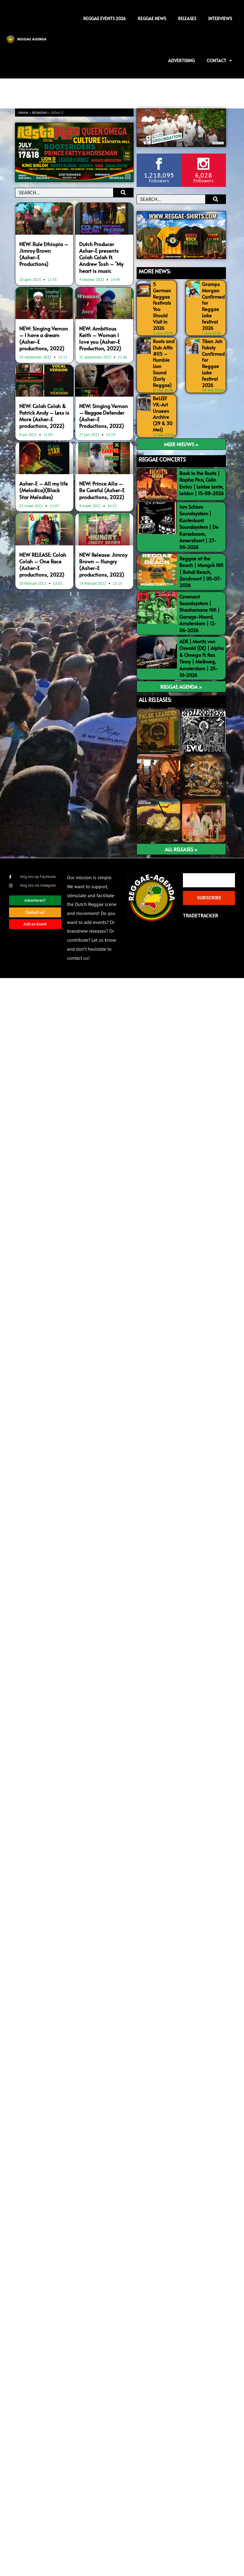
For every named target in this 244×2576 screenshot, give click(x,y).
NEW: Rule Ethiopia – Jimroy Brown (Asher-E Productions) (43, 253)
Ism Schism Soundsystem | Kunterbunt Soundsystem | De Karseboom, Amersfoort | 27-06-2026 (198, 526)
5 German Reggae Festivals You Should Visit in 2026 (162, 306)
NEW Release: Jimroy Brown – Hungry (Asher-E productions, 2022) (103, 564)
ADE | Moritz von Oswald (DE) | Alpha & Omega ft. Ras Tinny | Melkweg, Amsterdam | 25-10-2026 (201, 658)
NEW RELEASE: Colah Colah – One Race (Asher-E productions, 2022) (42, 564)
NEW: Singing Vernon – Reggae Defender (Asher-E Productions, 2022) (103, 415)
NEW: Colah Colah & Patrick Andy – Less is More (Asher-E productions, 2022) (44, 415)
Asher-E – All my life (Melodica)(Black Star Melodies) (43, 490)
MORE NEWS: (155, 271)
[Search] (123, 192)
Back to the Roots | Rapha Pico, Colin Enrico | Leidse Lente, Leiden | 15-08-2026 (201, 483)
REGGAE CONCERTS (162, 459)
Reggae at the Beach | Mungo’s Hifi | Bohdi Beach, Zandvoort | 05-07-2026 (201, 572)
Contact (219, 61)
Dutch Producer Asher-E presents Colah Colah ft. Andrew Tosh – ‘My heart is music (101, 257)
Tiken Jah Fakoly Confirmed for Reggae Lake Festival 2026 (213, 363)
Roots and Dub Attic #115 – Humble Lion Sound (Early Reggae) (164, 363)
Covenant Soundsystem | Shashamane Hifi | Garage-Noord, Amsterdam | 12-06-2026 (199, 613)
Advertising (181, 60)
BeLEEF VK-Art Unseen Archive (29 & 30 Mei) (162, 414)
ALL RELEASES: (155, 699)
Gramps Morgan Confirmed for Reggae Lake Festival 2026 (213, 306)
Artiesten (39, 113)
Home (23, 113)
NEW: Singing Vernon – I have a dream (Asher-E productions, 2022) (43, 338)
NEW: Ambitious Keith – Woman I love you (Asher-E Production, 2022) (100, 338)
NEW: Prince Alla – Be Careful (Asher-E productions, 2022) (102, 490)
